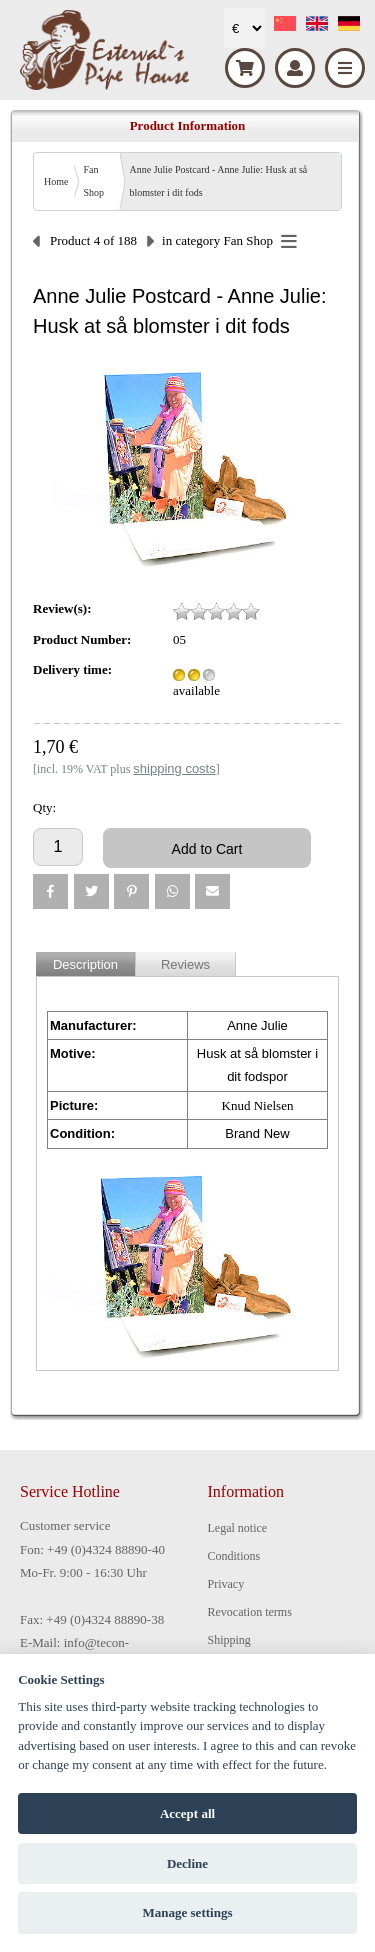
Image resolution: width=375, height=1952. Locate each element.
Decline (187, 1863)
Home (56, 181)
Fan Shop (93, 181)
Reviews (185, 964)
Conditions (234, 1556)
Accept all (187, 1813)
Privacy (226, 1584)
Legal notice (238, 1528)
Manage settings (188, 1912)
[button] (50, 891)
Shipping (229, 1640)
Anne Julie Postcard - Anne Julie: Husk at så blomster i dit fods (218, 181)
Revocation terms (250, 1612)
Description (85, 964)
